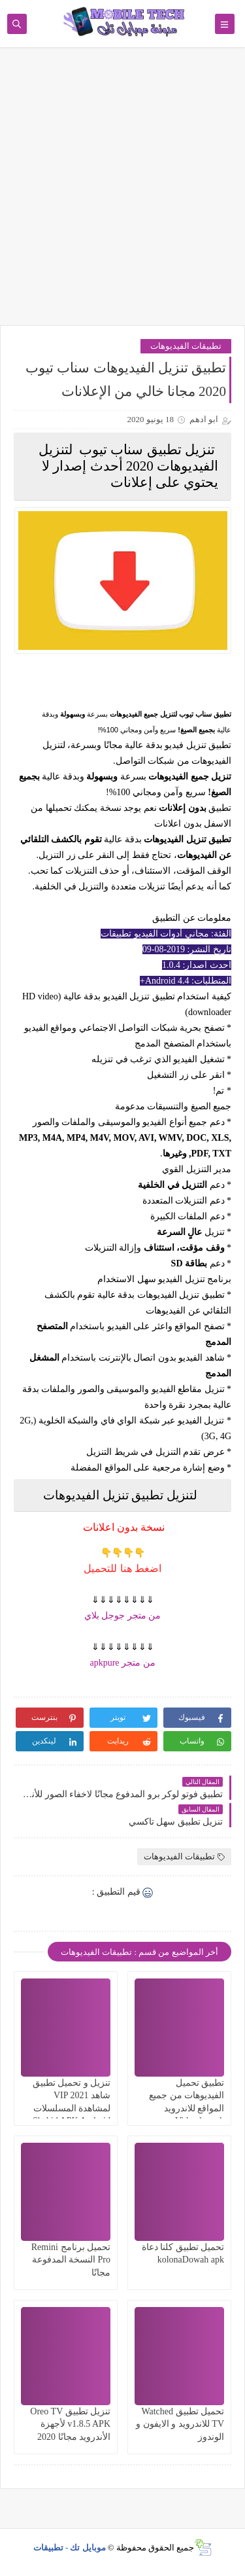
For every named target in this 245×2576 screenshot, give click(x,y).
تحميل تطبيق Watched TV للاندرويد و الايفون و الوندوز (180, 2423)
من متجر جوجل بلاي (122, 1615)
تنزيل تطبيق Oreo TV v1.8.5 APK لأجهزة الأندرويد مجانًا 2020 (70, 2423)
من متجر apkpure (122, 1663)
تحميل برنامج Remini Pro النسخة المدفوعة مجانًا (70, 2259)
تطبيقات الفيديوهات (185, 346)
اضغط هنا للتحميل (122, 1568)
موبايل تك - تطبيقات (69, 2547)
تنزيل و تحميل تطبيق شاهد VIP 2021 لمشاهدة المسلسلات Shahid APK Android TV (72, 2108)
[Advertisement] (122, 192)
